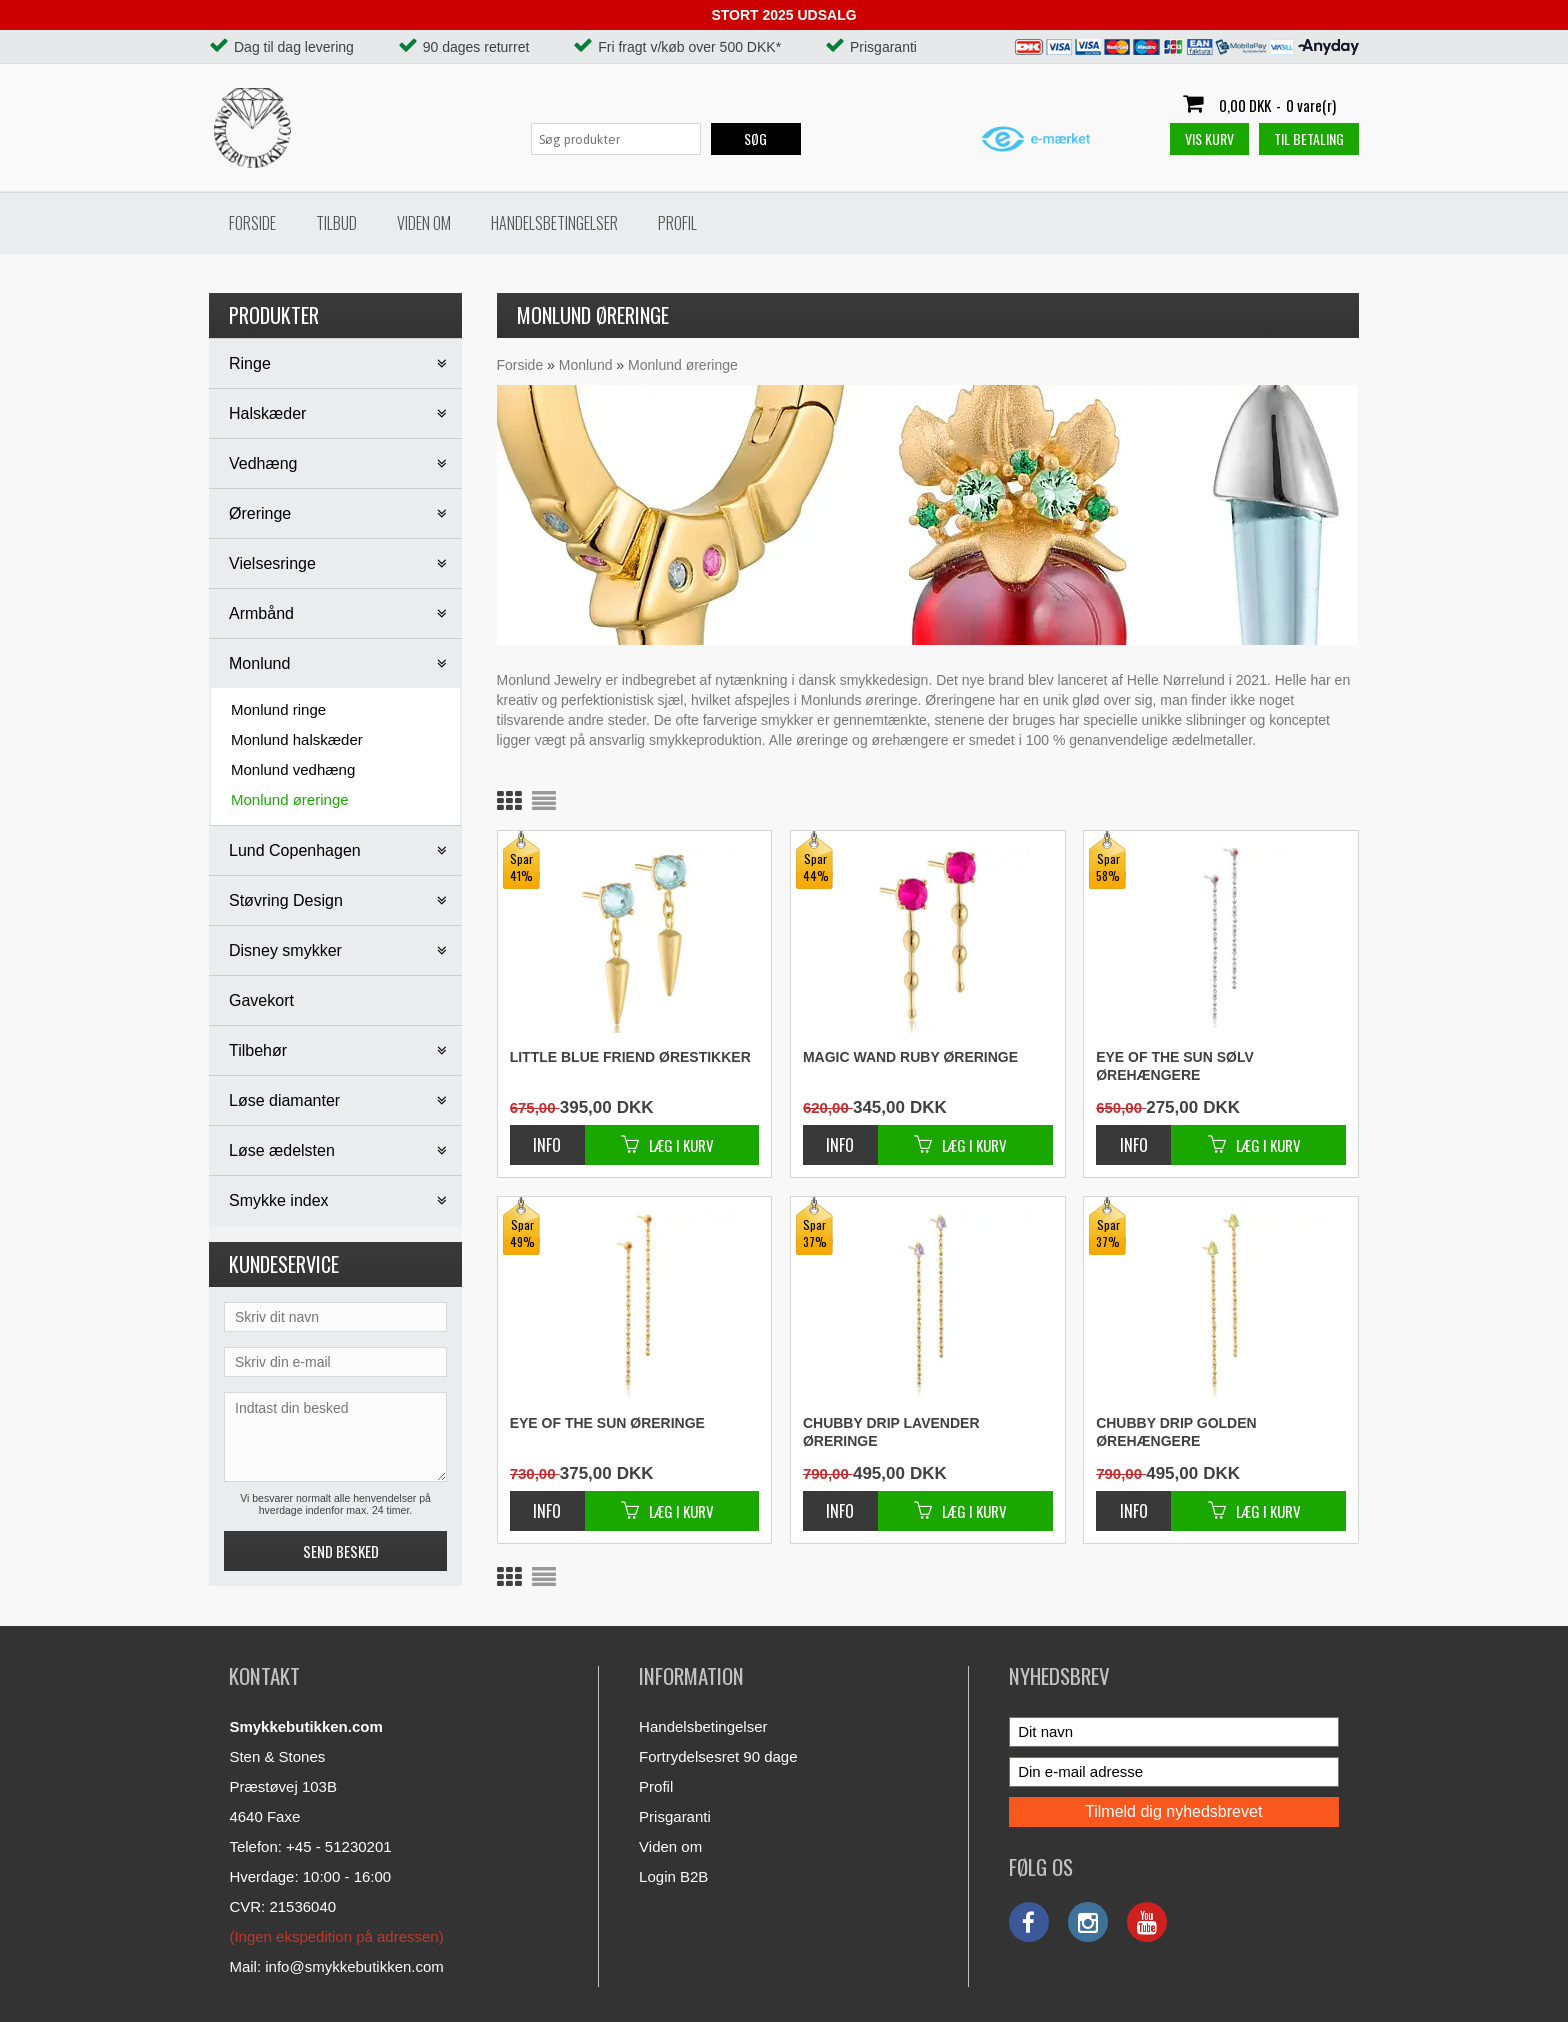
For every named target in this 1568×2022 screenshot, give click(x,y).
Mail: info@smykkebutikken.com (336, 1966)
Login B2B (673, 1876)
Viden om (424, 223)
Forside (252, 223)
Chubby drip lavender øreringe (891, 1432)
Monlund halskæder (297, 739)
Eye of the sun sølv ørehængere (1175, 1066)
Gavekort (261, 1000)
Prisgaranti (675, 1816)
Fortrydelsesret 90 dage (718, 1756)
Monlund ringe (278, 709)
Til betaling (1309, 138)
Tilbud (336, 223)
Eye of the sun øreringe (607, 1423)
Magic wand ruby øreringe (910, 1057)
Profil (677, 223)
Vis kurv (1209, 138)
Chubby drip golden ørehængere (1176, 1432)
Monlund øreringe (290, 799)
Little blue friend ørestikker (630, 1057)
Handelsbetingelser (554, 223)
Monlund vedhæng (293, 769)
